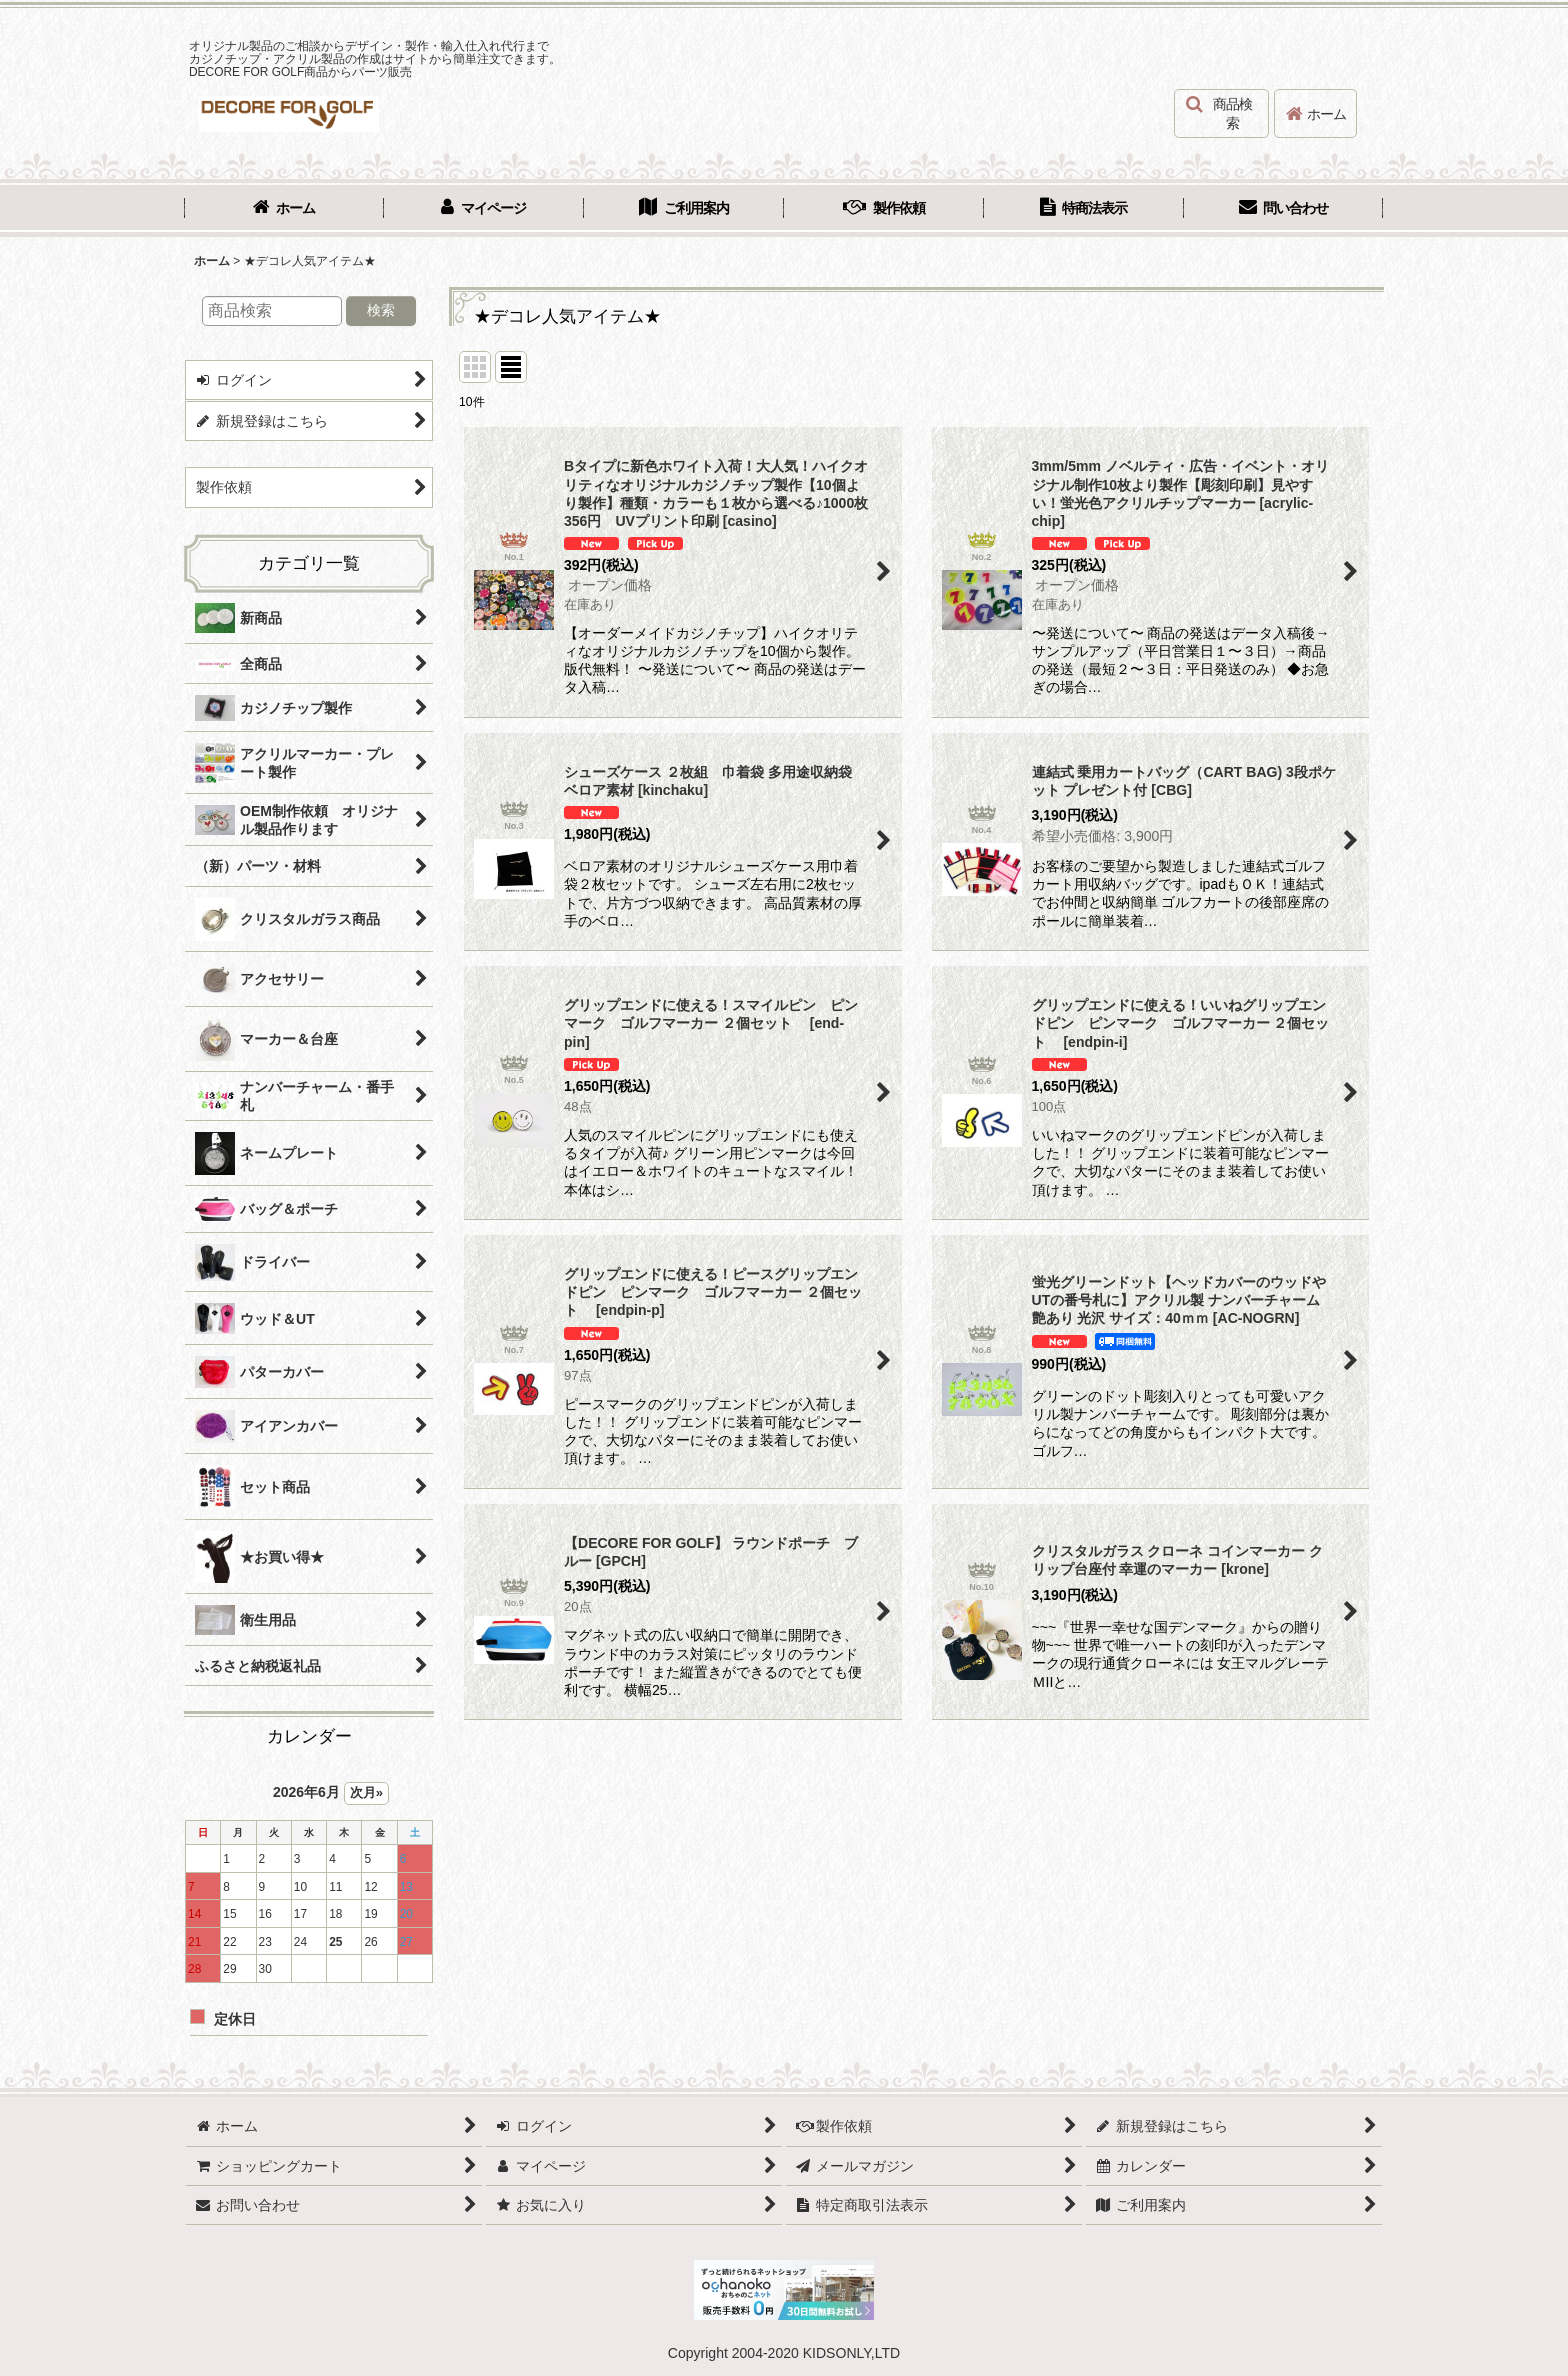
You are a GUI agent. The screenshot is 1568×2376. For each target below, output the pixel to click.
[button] (1221, 113)
